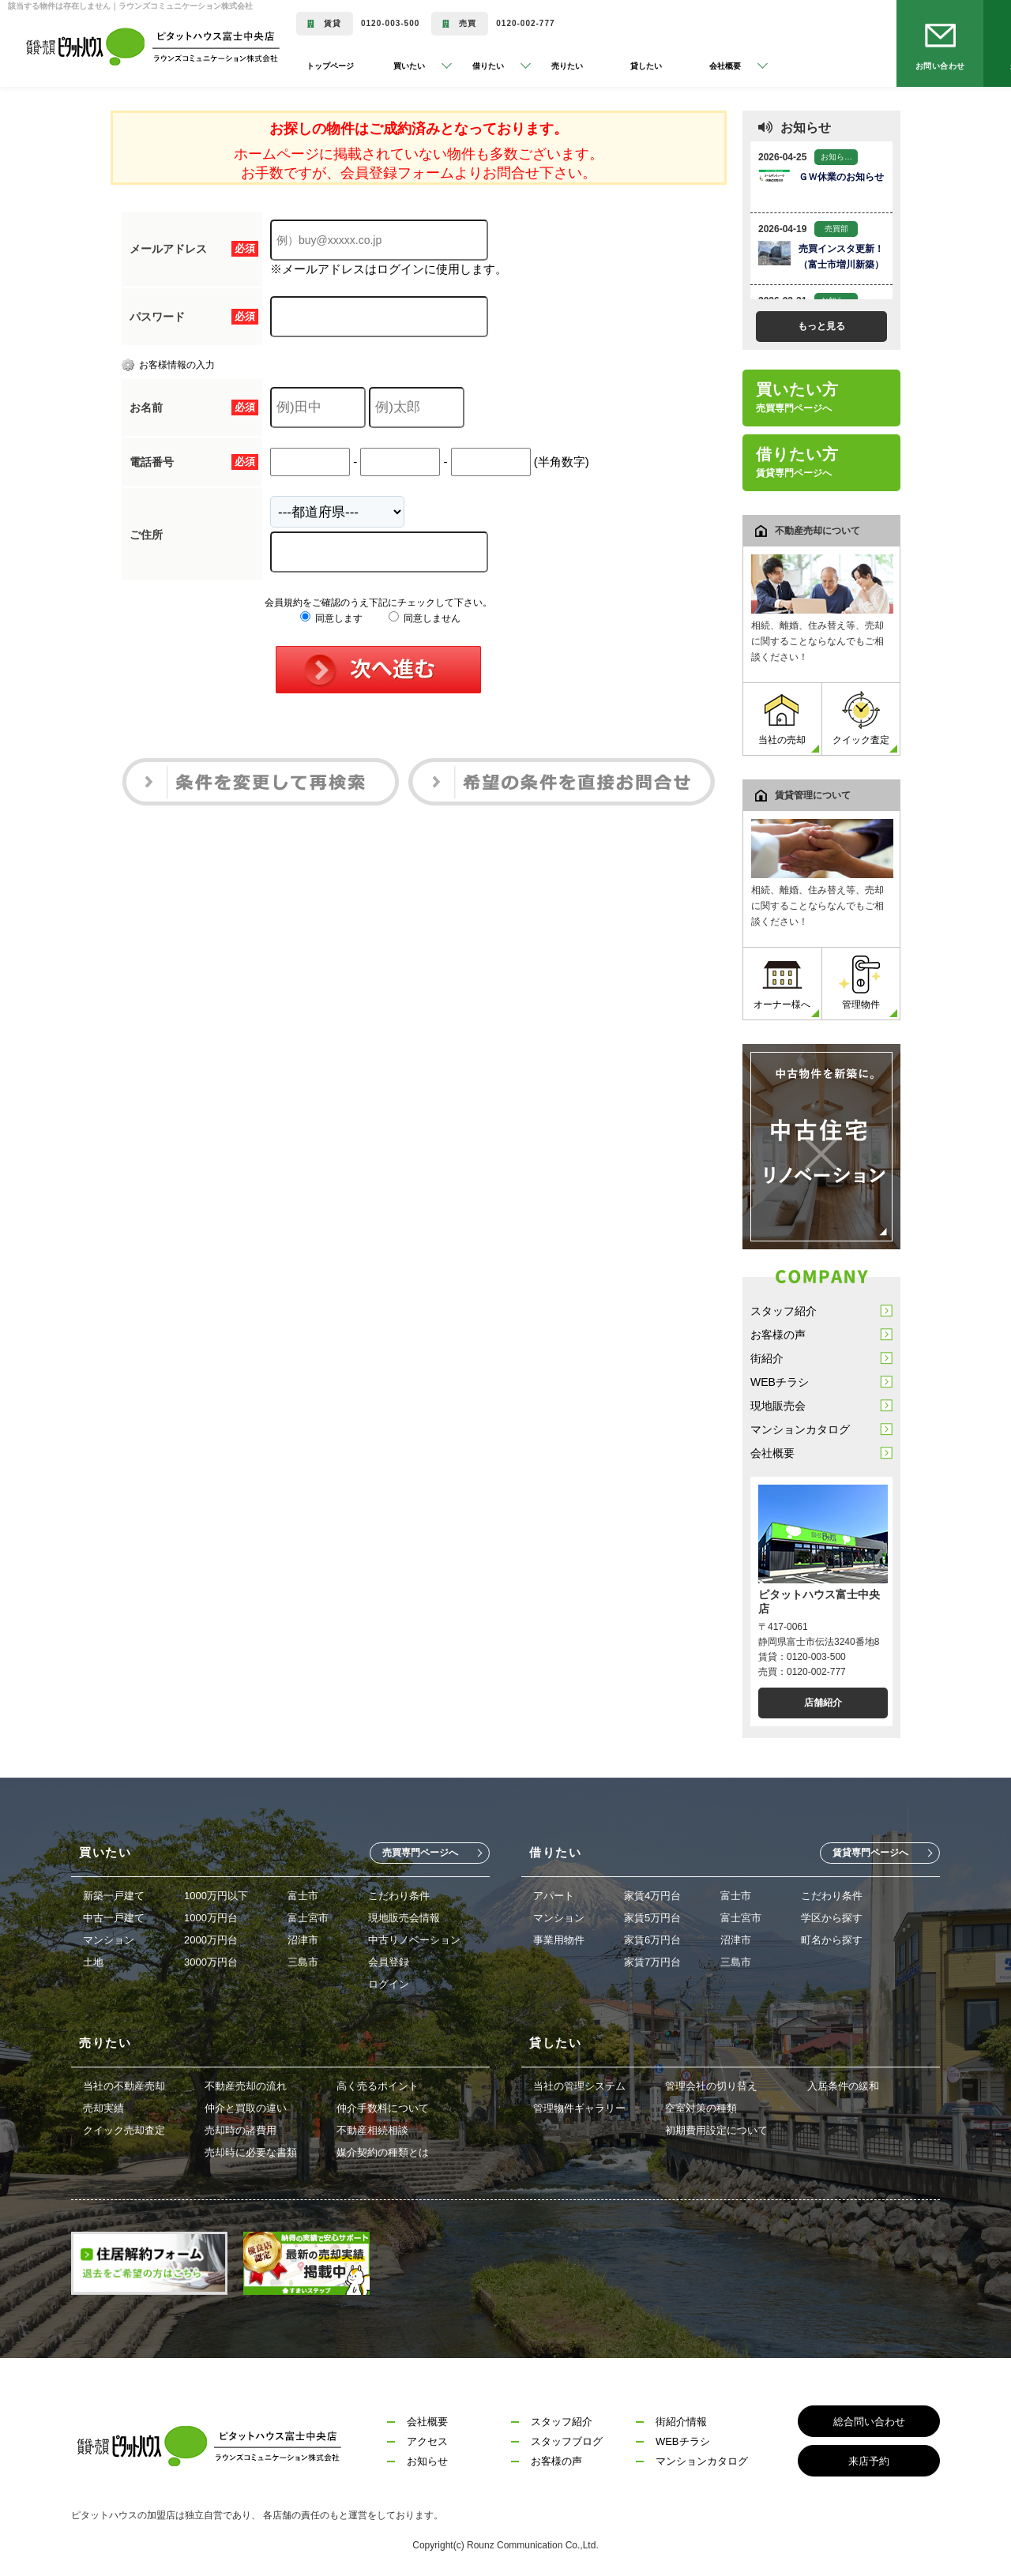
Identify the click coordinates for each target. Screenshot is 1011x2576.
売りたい (567, 66)
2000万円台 (211, 1940)
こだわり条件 (399, 1896)
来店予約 (868, 2461)
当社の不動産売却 (124, 2086)
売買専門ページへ (420, 1852)
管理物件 (861, 983)
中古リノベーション (414, 1940)
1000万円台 (211, 1918)
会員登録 (388, 1962)
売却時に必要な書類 (251, 2152)
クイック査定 (860, 718)
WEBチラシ (779, 1382)
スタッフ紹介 (783, 1311)
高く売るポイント (377, 2086)
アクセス (427, 2441)
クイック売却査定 (124, 2130)
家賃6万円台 (652, 1940)
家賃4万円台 (652, 1896)
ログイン (388, 1984)
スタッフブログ (567, 2441)
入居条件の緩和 (843, 2086)
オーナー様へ (782, 983)
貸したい (646, 66)
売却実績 (103, 2108)
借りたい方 (797, 462)
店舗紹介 (823, 1702)
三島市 (303, 1962)
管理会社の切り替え (711, 2086)
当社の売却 (782, 718)
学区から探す (832, 1918)
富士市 (303, 1896)
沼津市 (303, 1940)
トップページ (330, 66)
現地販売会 (778, 1405)
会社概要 (772, 1453)
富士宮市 (308, 1918)
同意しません (424, 618)
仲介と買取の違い (246, 2108)
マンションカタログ (800, 1429)
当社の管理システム (579, 2086)
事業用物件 (558, 1940)
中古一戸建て (114, 1918)
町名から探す (832, 1940)
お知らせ (427, 2461)
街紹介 (767, 1358)
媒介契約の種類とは (382, 2152)
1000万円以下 (216, 1896)
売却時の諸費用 (240, 2130)
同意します (331, 618)
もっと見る (821, 326)
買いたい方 (797, 397)
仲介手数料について (382, 2108)
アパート (553, 1896)
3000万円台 (211, 1962)
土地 (93, 1962)
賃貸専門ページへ (870, 1852)
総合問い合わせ (869, 2422)
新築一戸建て (114, 1896)
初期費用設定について (716, 2130)
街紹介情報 (681, 2422)
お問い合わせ (940, 66)
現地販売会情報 (404, 1918)
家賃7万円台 (652, 1962)
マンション (108, 1940)
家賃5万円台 (652, 1918)
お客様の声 (778, 1334)
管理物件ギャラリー (579, 2108)
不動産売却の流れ (246, 2086)
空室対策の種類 (701, 2108)
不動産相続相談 (372, 2130)
